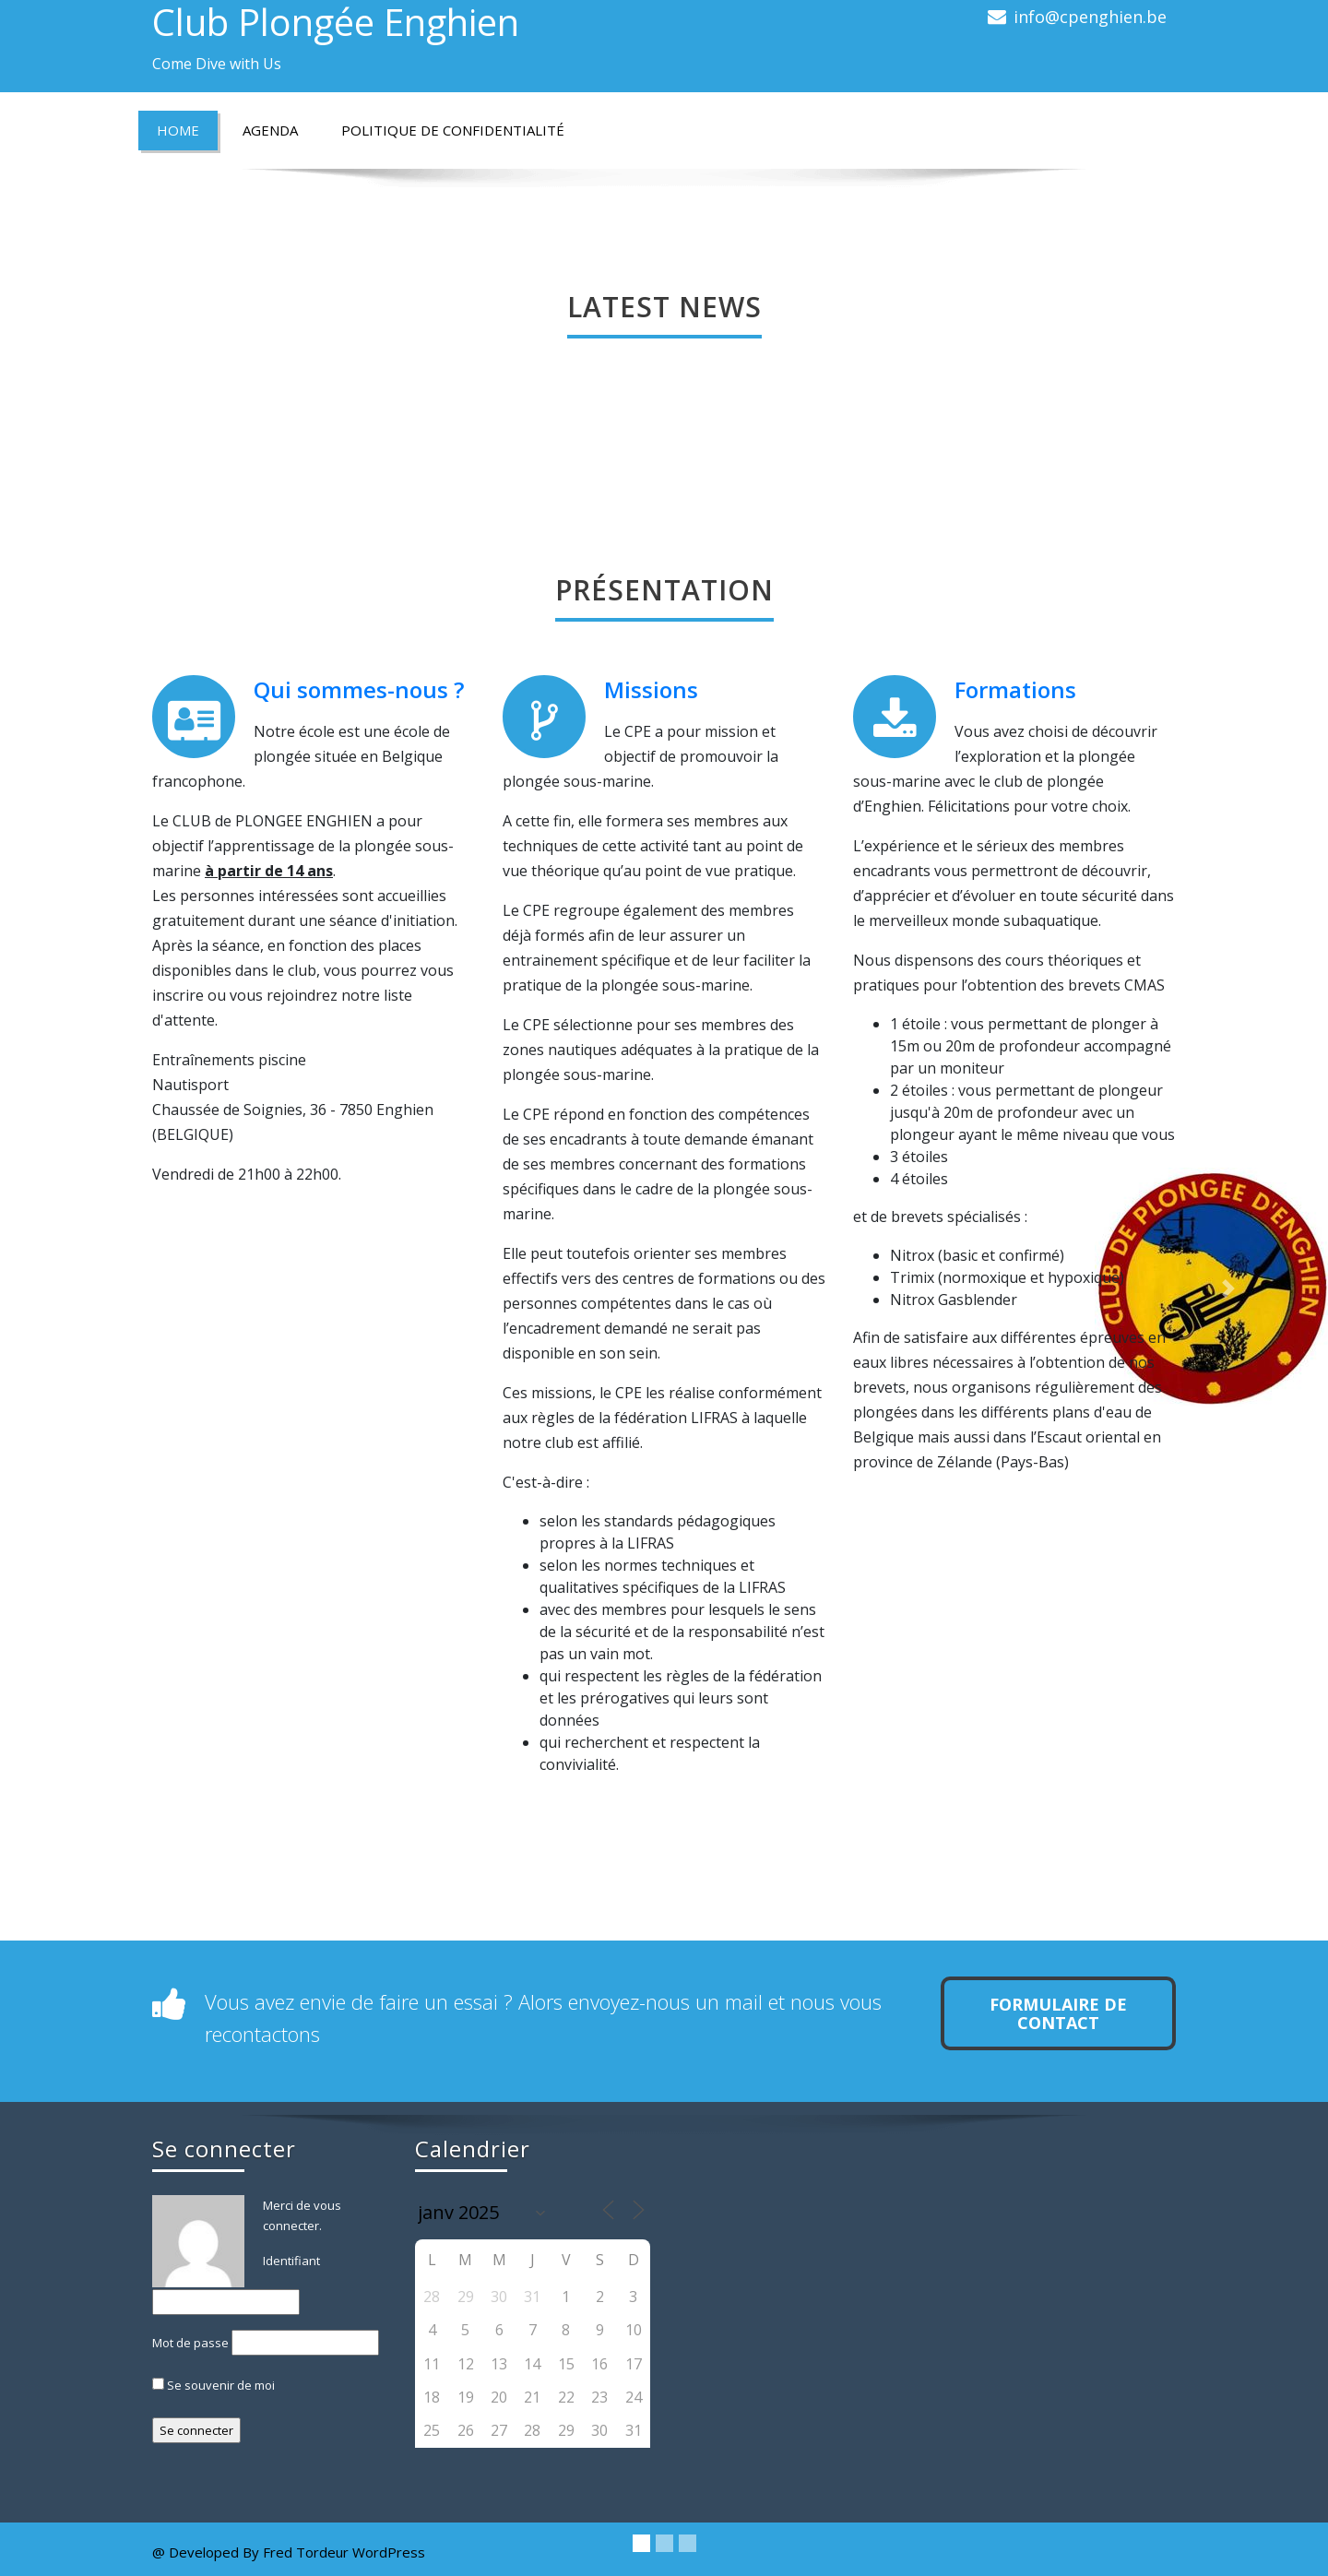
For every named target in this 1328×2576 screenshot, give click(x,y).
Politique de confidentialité (452, 130)
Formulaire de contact (1058, 2013)
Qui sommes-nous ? (359, 689)
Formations (1015, 689)
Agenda (270, 130)
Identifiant (291, 2260)
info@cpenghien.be (1090, 17)
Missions (651, 689)
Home (178, 130)
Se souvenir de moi (213, 2385)
